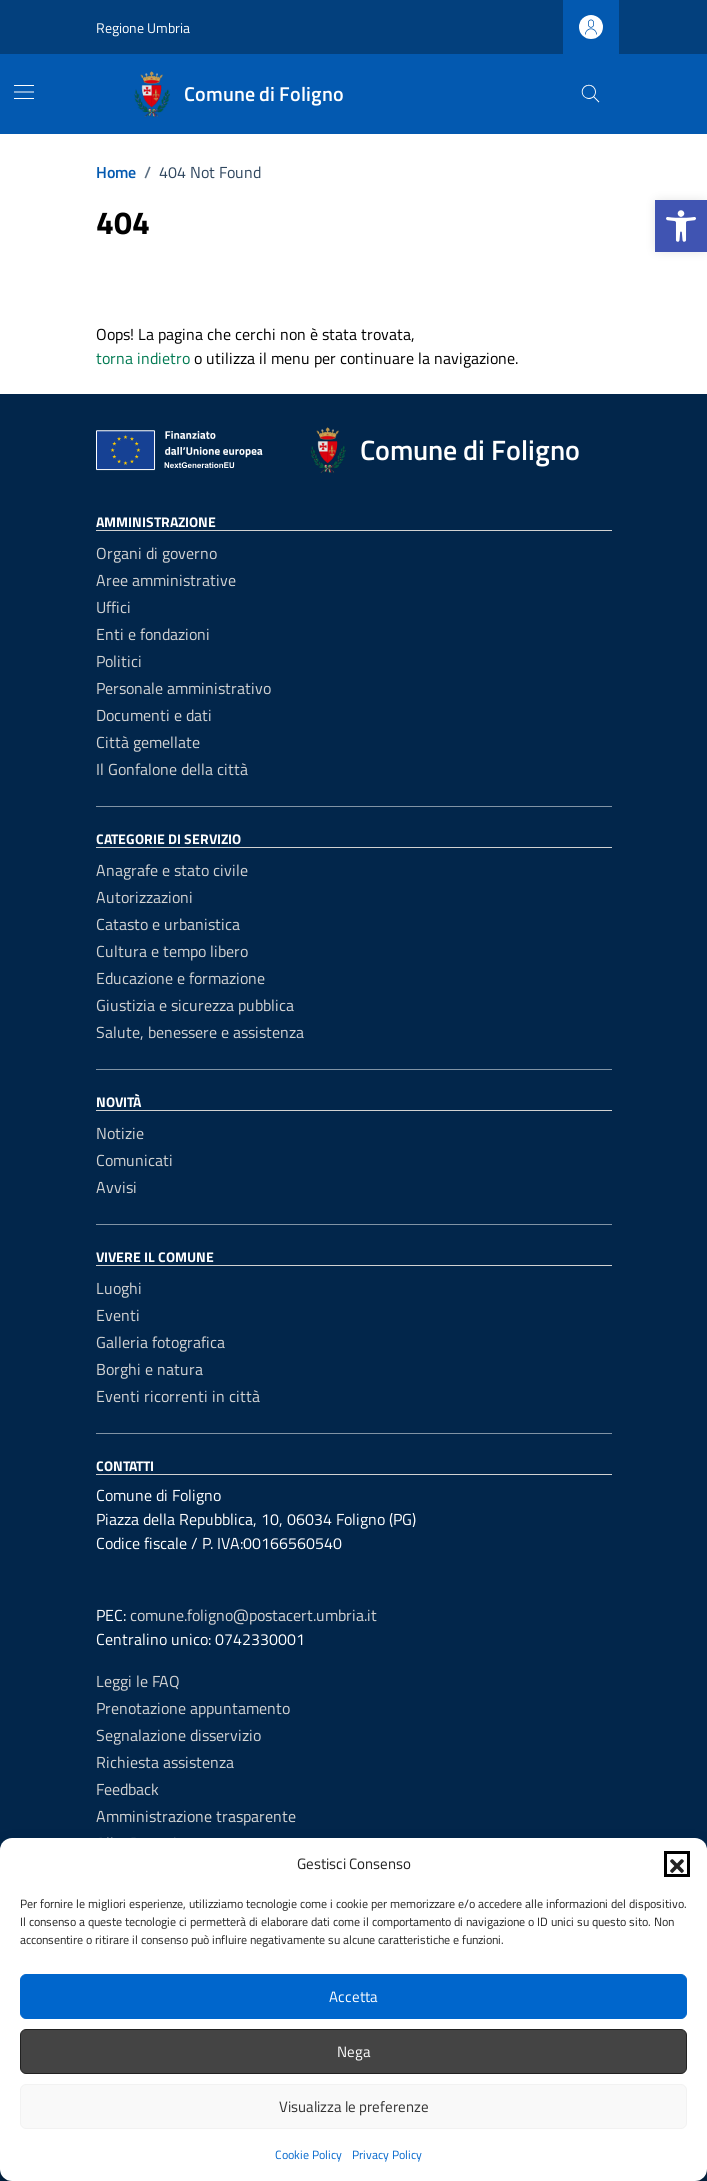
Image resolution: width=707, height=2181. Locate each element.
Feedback (127, 1789)
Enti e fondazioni (153, 634)
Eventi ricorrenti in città (178, 1396)
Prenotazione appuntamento (193, 1708)
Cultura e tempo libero (172, 951)
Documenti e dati (154, 715)
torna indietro (143, 358)
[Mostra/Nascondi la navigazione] (24, 92)
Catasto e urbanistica (168, 924)
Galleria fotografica (160, 1342)
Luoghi (119, 1288)
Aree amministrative (166, 580)
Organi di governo (156, 553)
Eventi (118, 1315)
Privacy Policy (387, 2154)
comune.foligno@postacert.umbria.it (253, 1615)
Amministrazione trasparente (196, 1816)
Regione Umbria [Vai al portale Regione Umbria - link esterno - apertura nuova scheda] (143, 27)
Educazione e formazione (180, 978)
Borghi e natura (149, 1369)
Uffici (113, 607)
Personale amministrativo (183, 688)
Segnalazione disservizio (178, 1735)
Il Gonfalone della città (172, 769)
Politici (119, 661)
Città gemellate (148, 742)
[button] (681, 226)
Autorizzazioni (144, 897)
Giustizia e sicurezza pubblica (195, 1005)
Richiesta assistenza (165, 1762)
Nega (354, 2051)
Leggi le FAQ (138, 1681)
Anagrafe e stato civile (172, 870)
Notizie (120, 1133)
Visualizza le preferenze (354, 2106)
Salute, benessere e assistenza (200, 1032)
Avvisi (116, 1187)
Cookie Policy (308, 2154)
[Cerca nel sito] (590, 94)
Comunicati (134, 1160)
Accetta (353, 1996)
